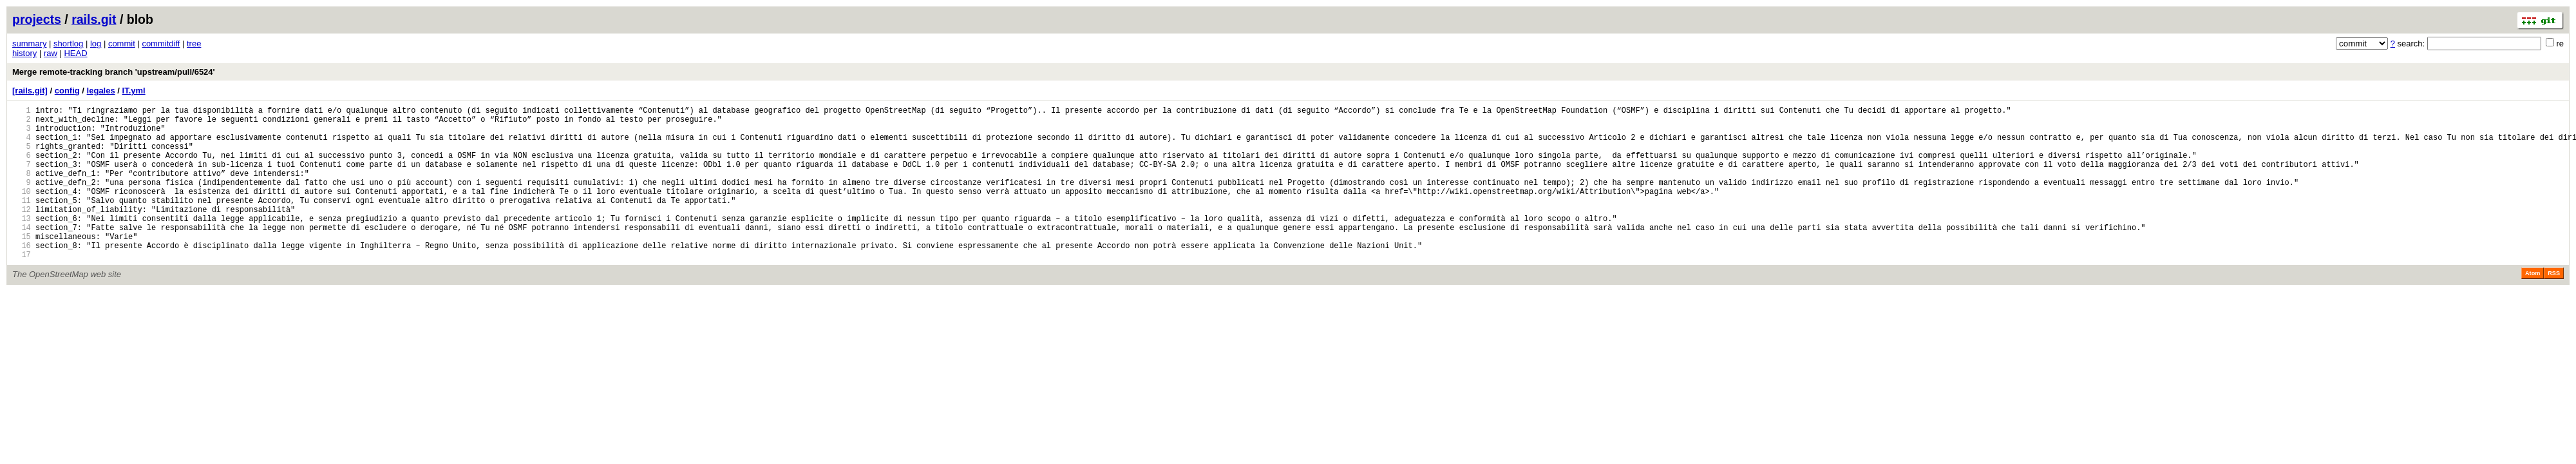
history (24, 53)
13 (21, 243)
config (67, 90)
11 (21, 221)
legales (101, 90)
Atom (2532, 306)
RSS (2554, 306)
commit (121, 43)
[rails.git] (30, 90)
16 (21, 276)
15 (21, 265)
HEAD (75, 53)
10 (21, 210)
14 (21, 254)
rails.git (93, 19)
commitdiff (161, 43)
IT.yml (134, 90)
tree (194, 43)
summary (29, 43)
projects (36, 19)
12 (21, 232)
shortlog (68, 43)
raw (50, 53)
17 (21, 287)
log (95, 43)
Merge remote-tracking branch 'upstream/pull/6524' (113, 72)
